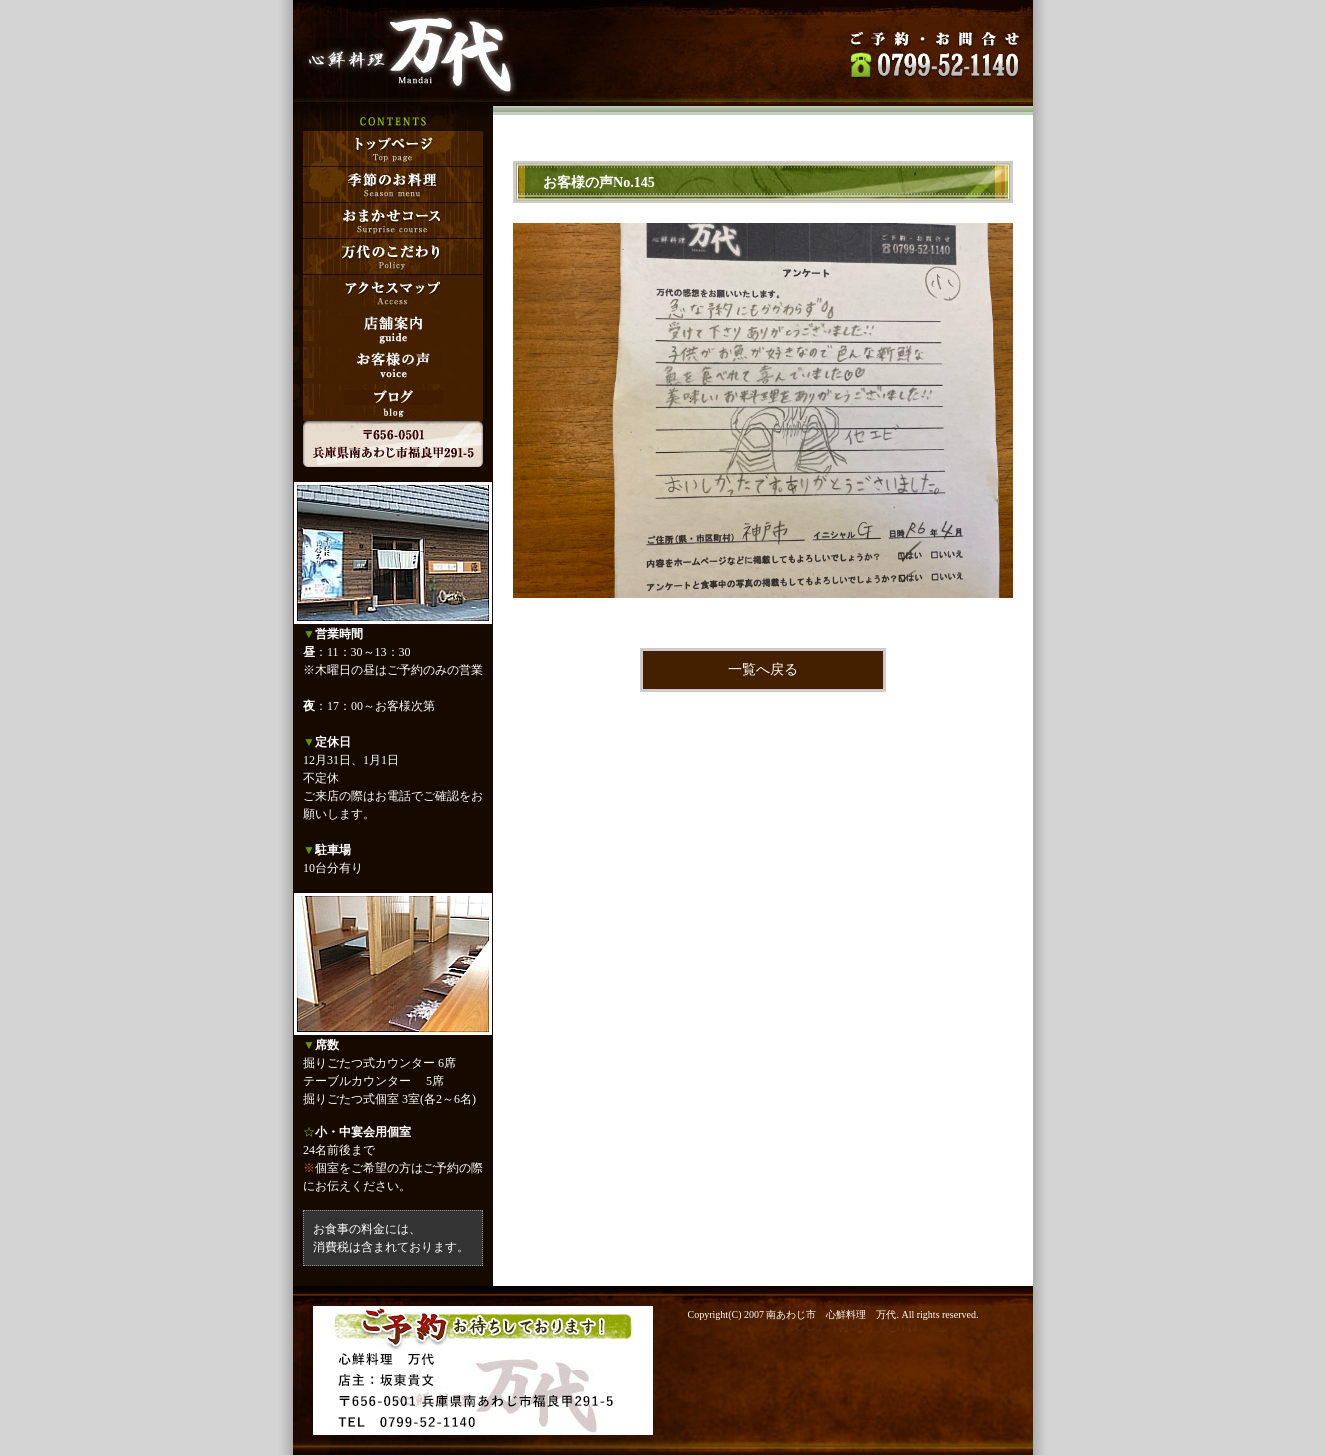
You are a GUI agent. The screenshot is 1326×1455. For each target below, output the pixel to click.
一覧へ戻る (763, 669)
